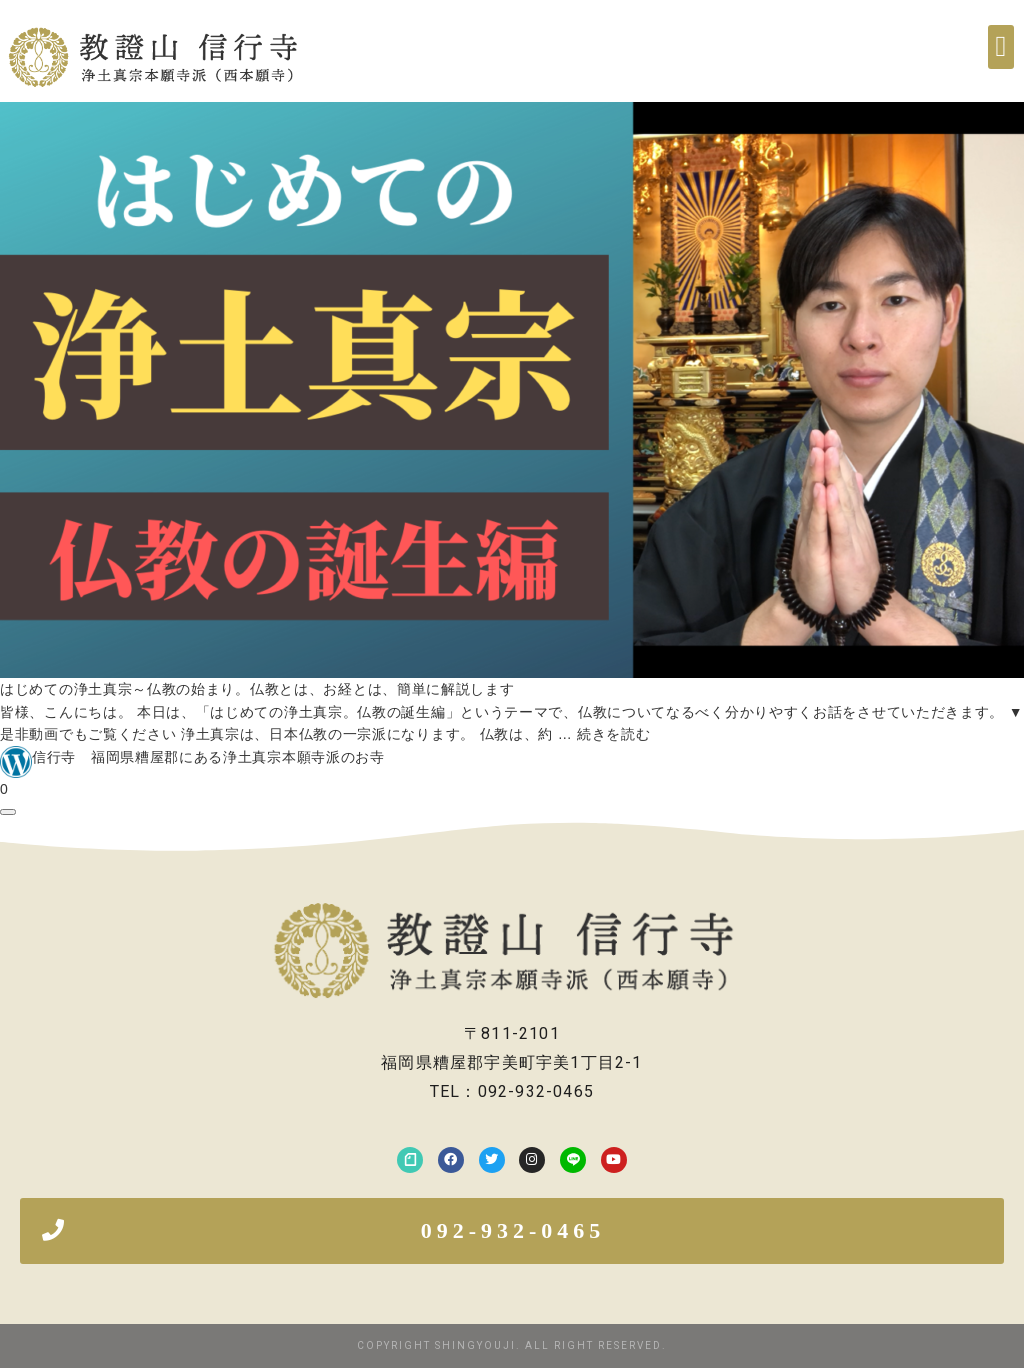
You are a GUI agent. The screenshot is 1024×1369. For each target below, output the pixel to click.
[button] (1001, 47)
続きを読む (614, 734)
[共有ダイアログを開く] (8, 812)
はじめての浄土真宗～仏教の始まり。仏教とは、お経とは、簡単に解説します (257, 689)
